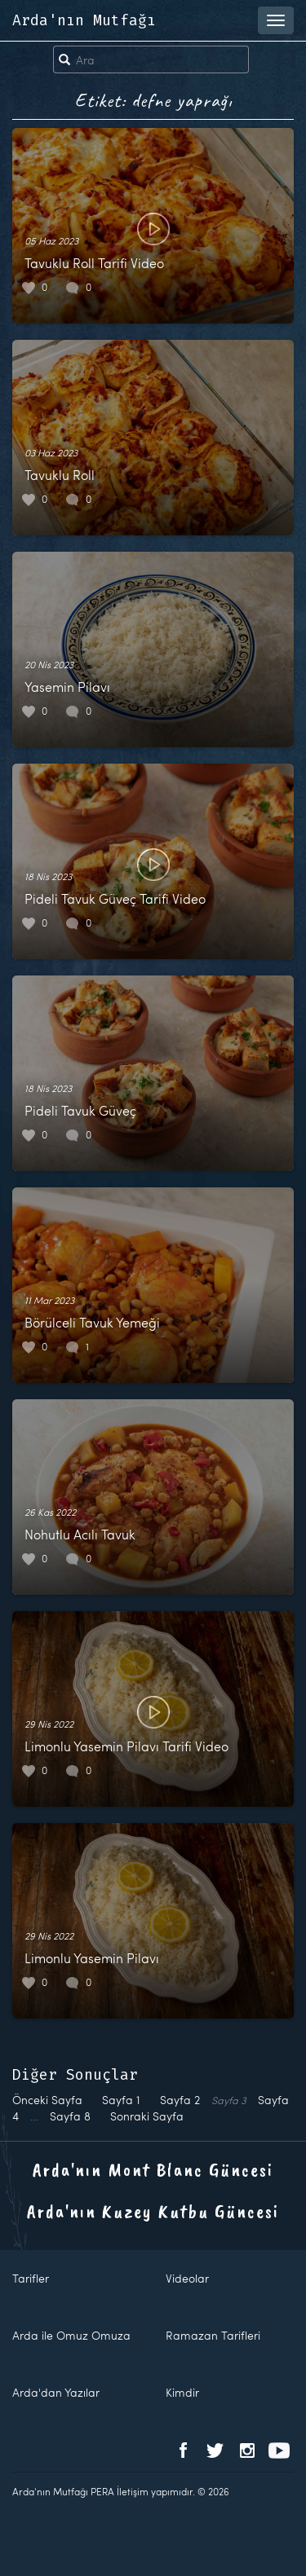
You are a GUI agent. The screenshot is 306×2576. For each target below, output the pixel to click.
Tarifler (30, 2278)
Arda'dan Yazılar (56, 2392)
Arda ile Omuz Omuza (71, 2335)
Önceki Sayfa (47, 2099)
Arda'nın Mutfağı (84, 20)
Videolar (187, 2278)
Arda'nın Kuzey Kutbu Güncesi (153, 2211)
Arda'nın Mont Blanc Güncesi (153, 2169)
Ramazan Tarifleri (213, 2335)
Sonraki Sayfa (147, 2116)
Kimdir (182, 2392)
